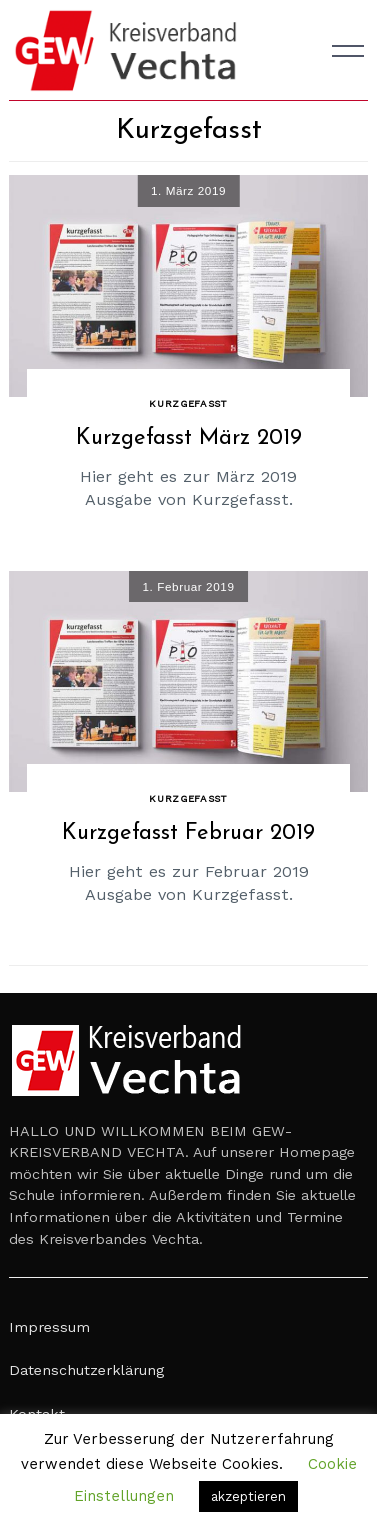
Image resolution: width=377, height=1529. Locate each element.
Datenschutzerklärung (86, 1370)
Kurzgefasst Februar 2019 (188, 833)
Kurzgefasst (188, 403)
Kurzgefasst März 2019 (189, 438)
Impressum (49, 1327)
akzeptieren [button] (248, 1496)
